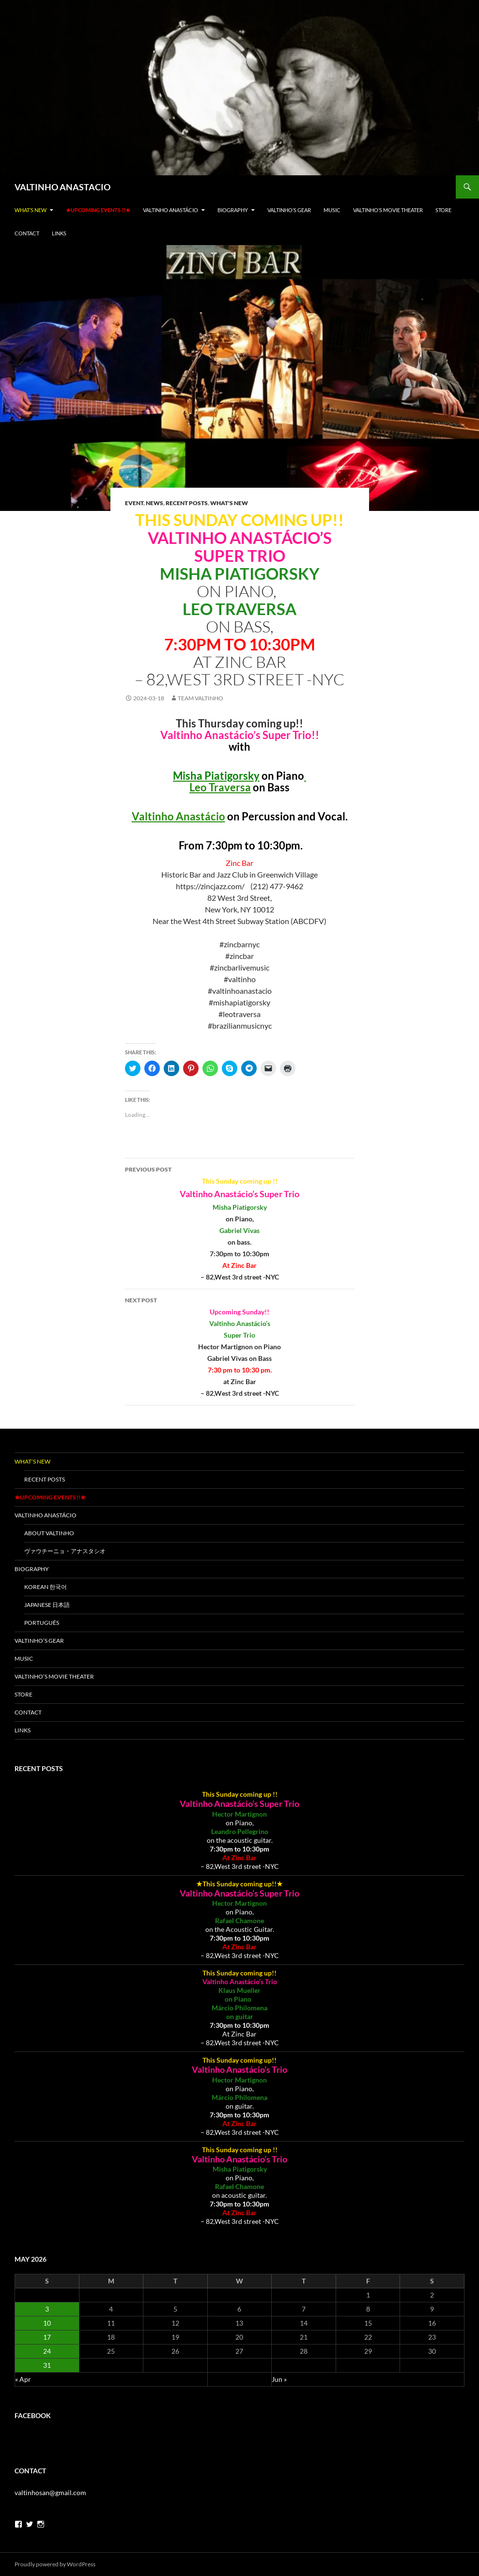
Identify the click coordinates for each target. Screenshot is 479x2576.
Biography (232, 210)
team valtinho (200, 698)
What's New (229, 503)
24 (47, 2351)
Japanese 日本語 (47, 1604)
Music (332, 210)
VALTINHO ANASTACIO (62, 187)
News (154, 503)
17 (47, 2337)
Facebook (33, 2415)
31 (47, 2365)
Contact (27, 233)
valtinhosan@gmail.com (50, 2492)
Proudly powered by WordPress (55, 2564)
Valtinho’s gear (289, 210)
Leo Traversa (220, 787)
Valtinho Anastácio (170, 210)
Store (443, 210)
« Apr (23, 2379)
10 (47, 2323)
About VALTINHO (49, 1533)
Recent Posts (187, 503)
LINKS (59, 233)
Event (134, 503)
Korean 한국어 (45, 1586)
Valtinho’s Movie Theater (388, 210)
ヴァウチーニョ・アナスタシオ (67, 1551)
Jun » (279, 2379)
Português (41, 1622)
